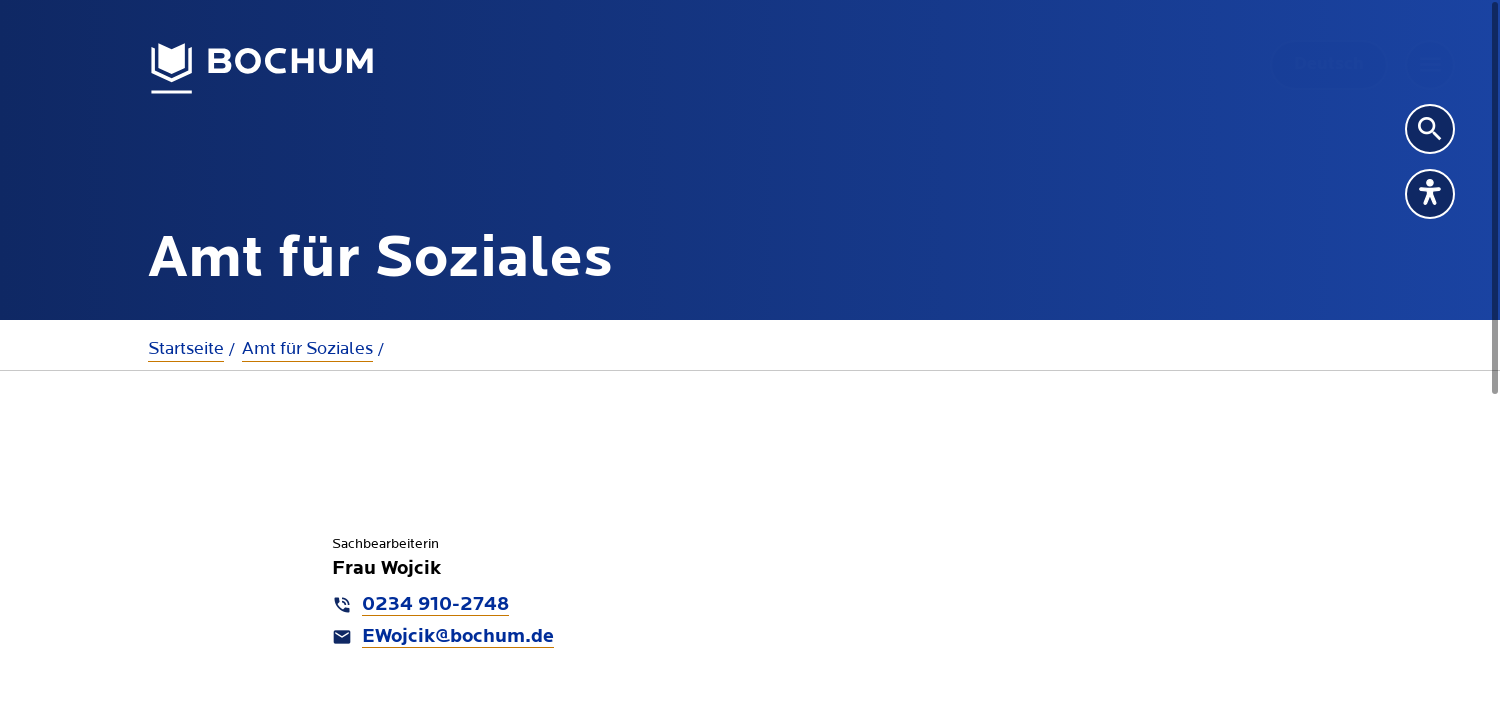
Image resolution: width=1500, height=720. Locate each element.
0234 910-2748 (435, 605)
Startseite (186, 348)
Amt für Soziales (307, 348)
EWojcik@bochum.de (458, 637)
